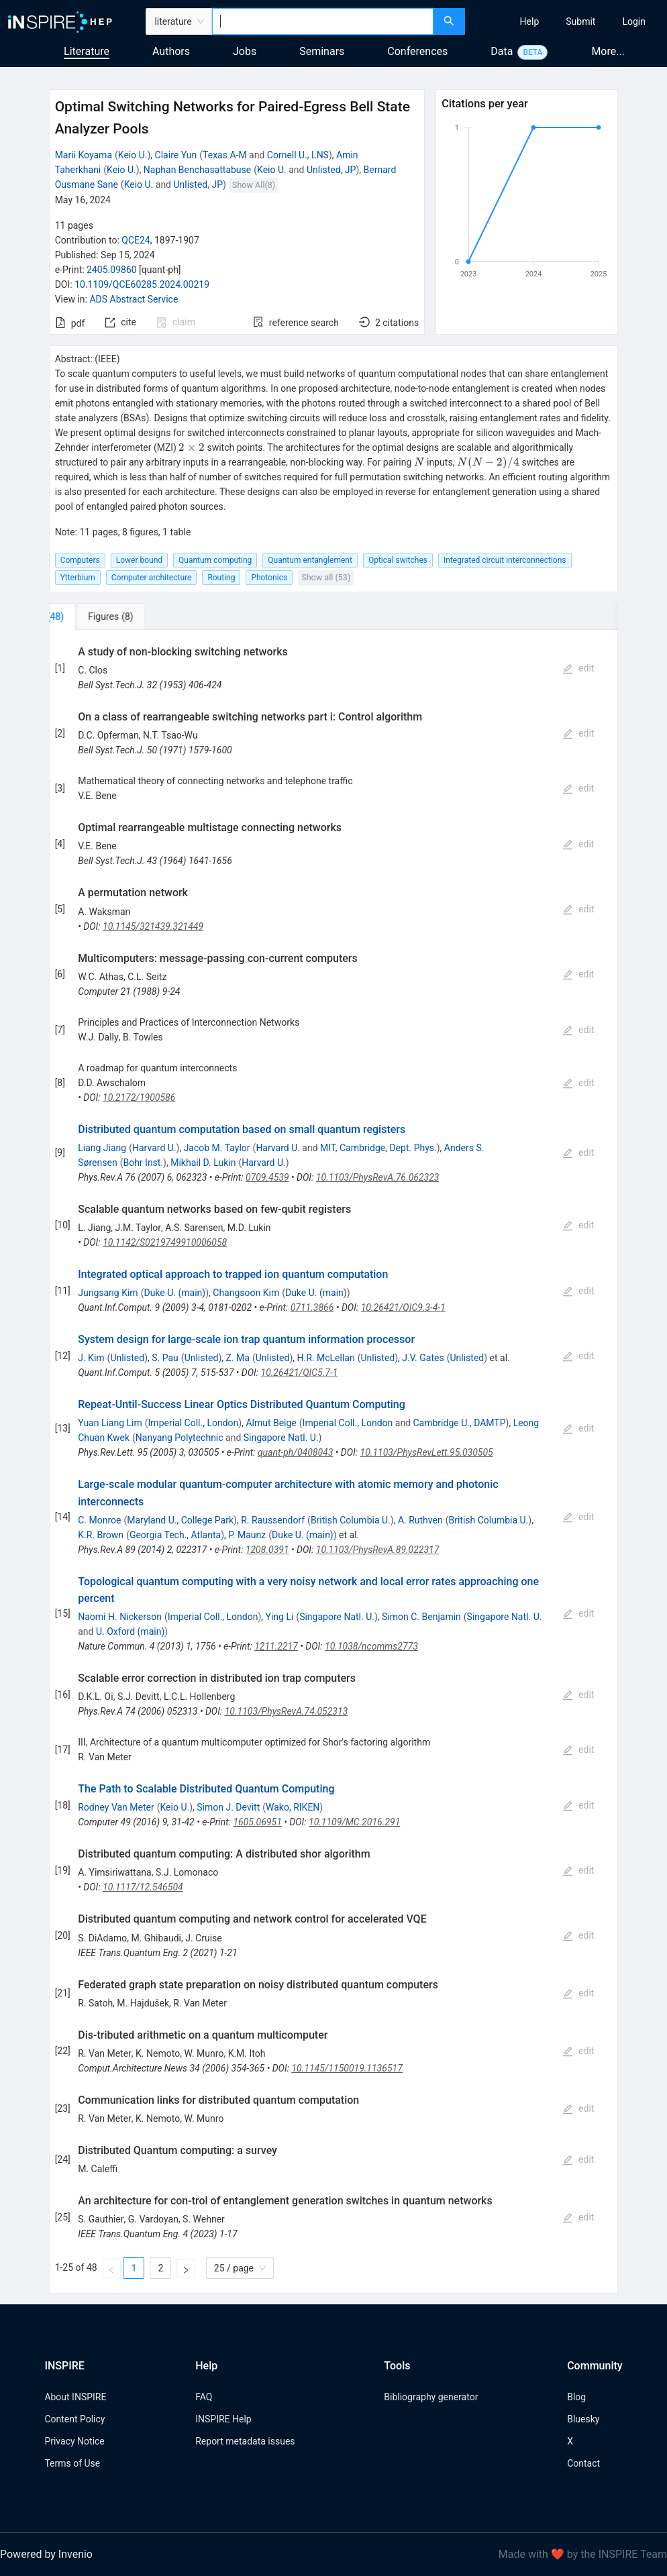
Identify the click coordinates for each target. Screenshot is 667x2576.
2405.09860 (112, 269)
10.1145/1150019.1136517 (346, 2068)
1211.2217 (276, 1646)
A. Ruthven (420, 1520)
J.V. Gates (423, 1357)
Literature (86, 51)
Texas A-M (225, 155)
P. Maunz (247, 1534)
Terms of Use (72, 2463)
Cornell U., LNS (298, 155)
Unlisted (127, 1357)
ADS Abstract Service (133, 299)
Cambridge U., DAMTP (459, 1422)
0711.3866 (312, 1307)
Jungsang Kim (108, 1292)
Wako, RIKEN (292, 1807)
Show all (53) (325, 577)
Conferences (417, 51)
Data (502, 51)
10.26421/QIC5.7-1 (299, 1372)
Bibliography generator (431, 2397)
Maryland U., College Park (180, 1520)
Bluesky (583, 2419)
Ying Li (280, 1616)
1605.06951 (257, 1822)
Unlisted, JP (331, 169)
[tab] (93, 616)
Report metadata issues (245, 2441)
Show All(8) (253, 185)
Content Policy (74, 2419)
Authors (171, 51)
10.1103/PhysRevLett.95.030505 (426, 1452)
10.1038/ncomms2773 (371, 1646)
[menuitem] (530, 21)
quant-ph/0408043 (295, 1452)
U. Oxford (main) (130, 1631)
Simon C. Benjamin (421, 1616)
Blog (576, 2397)
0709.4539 (267, 1177)
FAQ (203, 2397)
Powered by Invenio (46, 2554)
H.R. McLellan (326, 1357)
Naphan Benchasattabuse (197, 169)
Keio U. (133, 155)
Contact (583, 2463)
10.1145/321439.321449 (153, 926)
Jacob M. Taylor (217, 1147)
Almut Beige (271, 1422)
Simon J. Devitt (228, 1807)
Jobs (244, 51)
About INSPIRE (75, 2397)
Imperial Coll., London (193, 1422)
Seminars (321, 51)
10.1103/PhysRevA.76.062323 (378, 1177)
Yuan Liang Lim (110, 1422)
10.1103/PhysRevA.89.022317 (378, 1549)
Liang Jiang (102, 1147)
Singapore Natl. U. (281, 1437)
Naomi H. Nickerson (120, 1616)
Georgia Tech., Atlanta (175, 1534)
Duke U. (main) (174, 1292)
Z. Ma (237, 1357)
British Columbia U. (351, 1520)
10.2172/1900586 (139, 1097)
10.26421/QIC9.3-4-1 (403, 1307)
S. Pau (165, 1357)
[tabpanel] (334, 1462)
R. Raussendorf (273, 1520)
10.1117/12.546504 (143, 1887)
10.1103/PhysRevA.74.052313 (286, 1711)
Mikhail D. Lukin (203, 1162)
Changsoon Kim (246, 1292)
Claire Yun (176, 155)
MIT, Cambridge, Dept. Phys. (378, 1147)
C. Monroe (99, 1520)
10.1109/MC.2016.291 (354, 1822)
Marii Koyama (83, 155)
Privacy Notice (74, 2441)
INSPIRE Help (223, 2419)
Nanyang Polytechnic (179, 1437)
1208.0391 (267, 1549)
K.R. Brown (100, 1534)
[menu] (567, 21)
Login (634, 21)
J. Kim (91, 1357)
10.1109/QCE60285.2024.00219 (141, 284)
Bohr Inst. (143, 1162)
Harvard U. (154, 1147)
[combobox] (323, 21)
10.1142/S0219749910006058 (165, 1242)
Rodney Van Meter (116, 1807)
